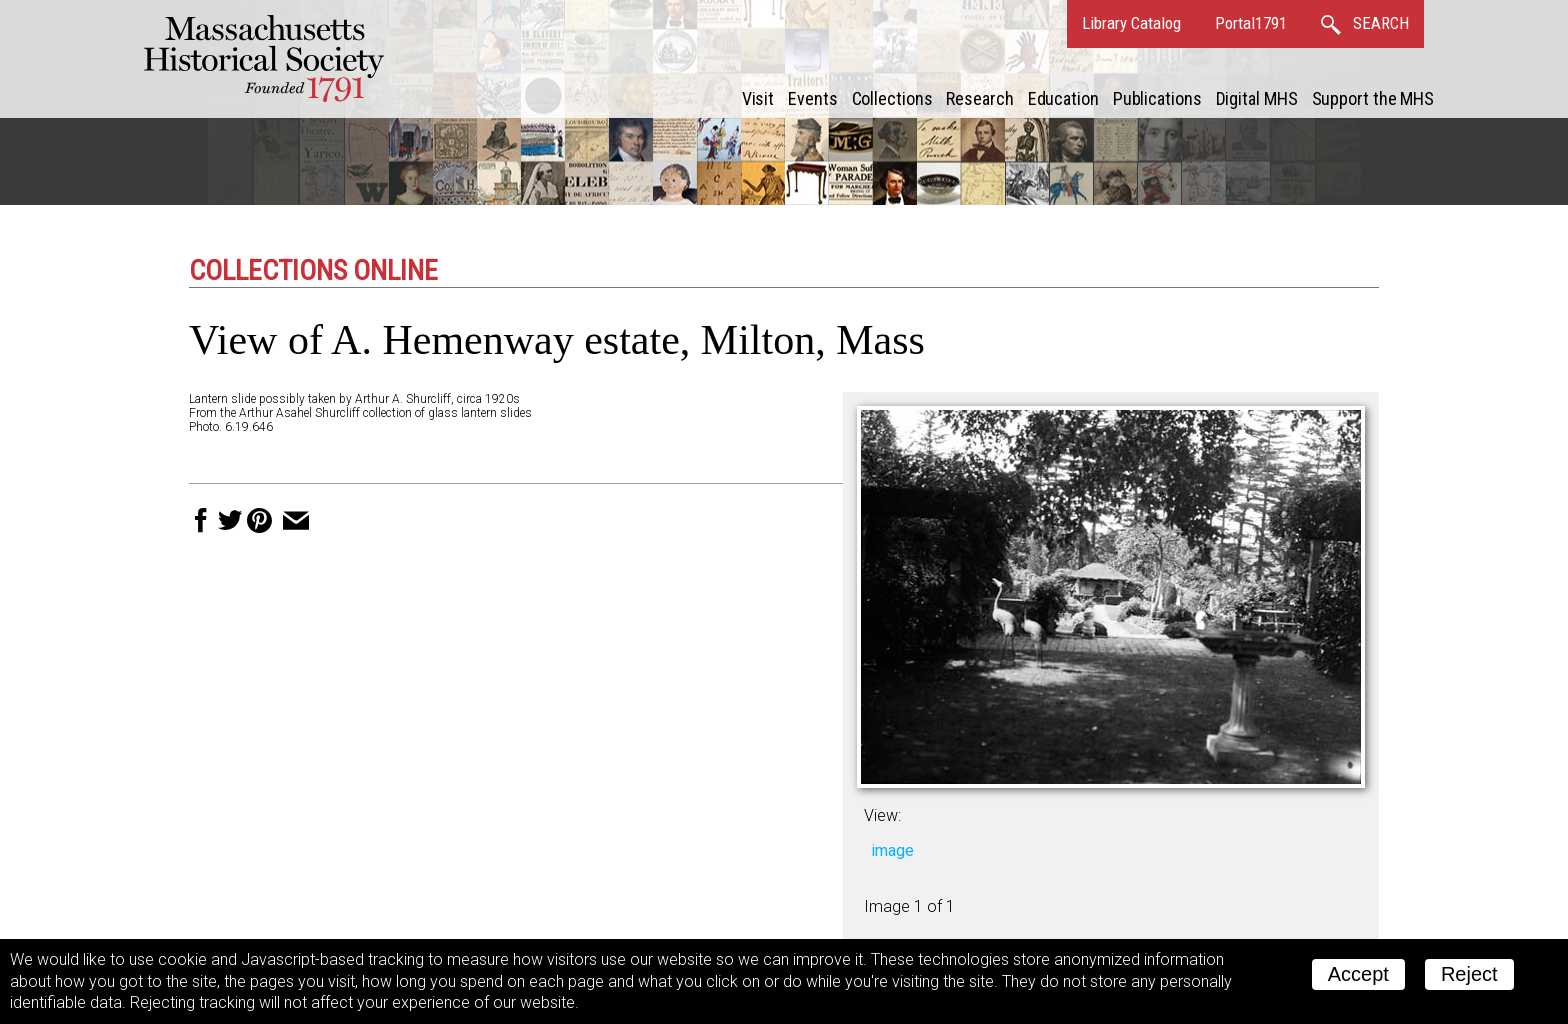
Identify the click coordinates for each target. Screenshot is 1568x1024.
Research (979, 98)
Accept (1358, 974)
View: (882, 815)
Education (1063, 98)
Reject (1469, 974)
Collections (892, 98)
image (892, 850)
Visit (758, 98)
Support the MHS (1373, 98)
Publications (1157, 98)
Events (812, 98)
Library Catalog (1131, 23)
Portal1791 (1251, 23)
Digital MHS (1257, 98)
